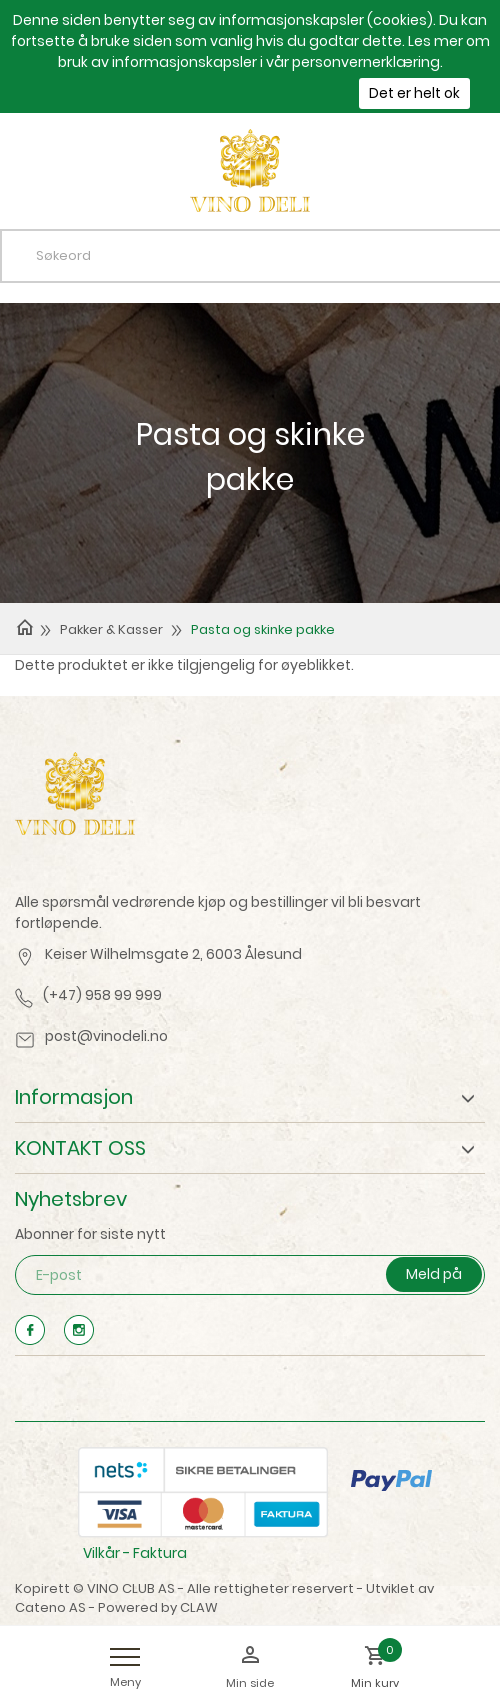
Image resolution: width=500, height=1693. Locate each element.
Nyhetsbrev (71, 1199)
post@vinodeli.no (106, 1036)
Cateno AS (50, 1607)
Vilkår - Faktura (135, 1553)
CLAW (199, 1607)
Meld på (434, 1274)
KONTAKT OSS (80, 1148)
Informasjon (74, 1097)
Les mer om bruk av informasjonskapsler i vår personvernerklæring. (274, 51)
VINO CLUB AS (131, 1588)
